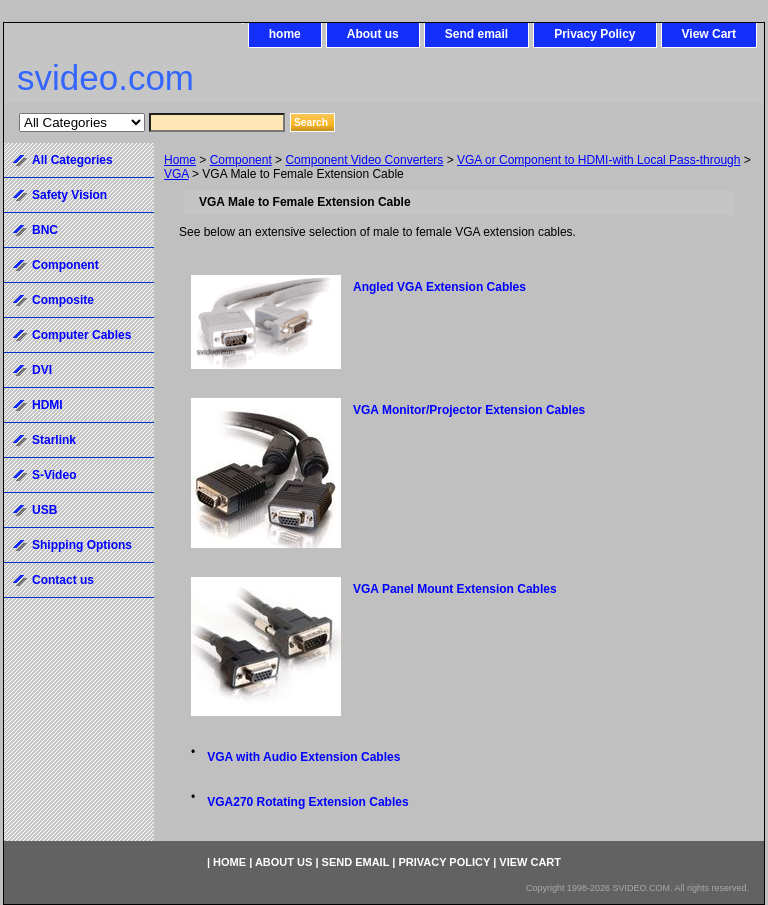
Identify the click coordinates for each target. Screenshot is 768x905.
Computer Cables (81, 335)
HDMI (47, 405)
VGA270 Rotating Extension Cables (307, 802)
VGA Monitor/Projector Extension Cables (469, 410)
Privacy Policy (594, 34)
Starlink (54, 440)
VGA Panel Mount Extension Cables (455, 589)
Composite (63, 300)
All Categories (72, 160)
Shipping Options (82, 545)
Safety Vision (69, 195)
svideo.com (105, 77)
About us (373, 34)
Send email (476, 34)
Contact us (63, 580)
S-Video (54, 475)
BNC (45, 230)
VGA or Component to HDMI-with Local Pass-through (598, 160)
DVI (42, 370)
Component (241, 160)
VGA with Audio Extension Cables (303, 757)
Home (180, 160)
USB (44, 510)
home (285, 34)
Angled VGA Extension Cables (439, 287)
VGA (176, 174)
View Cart (709, 34)
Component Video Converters (364, 160)
